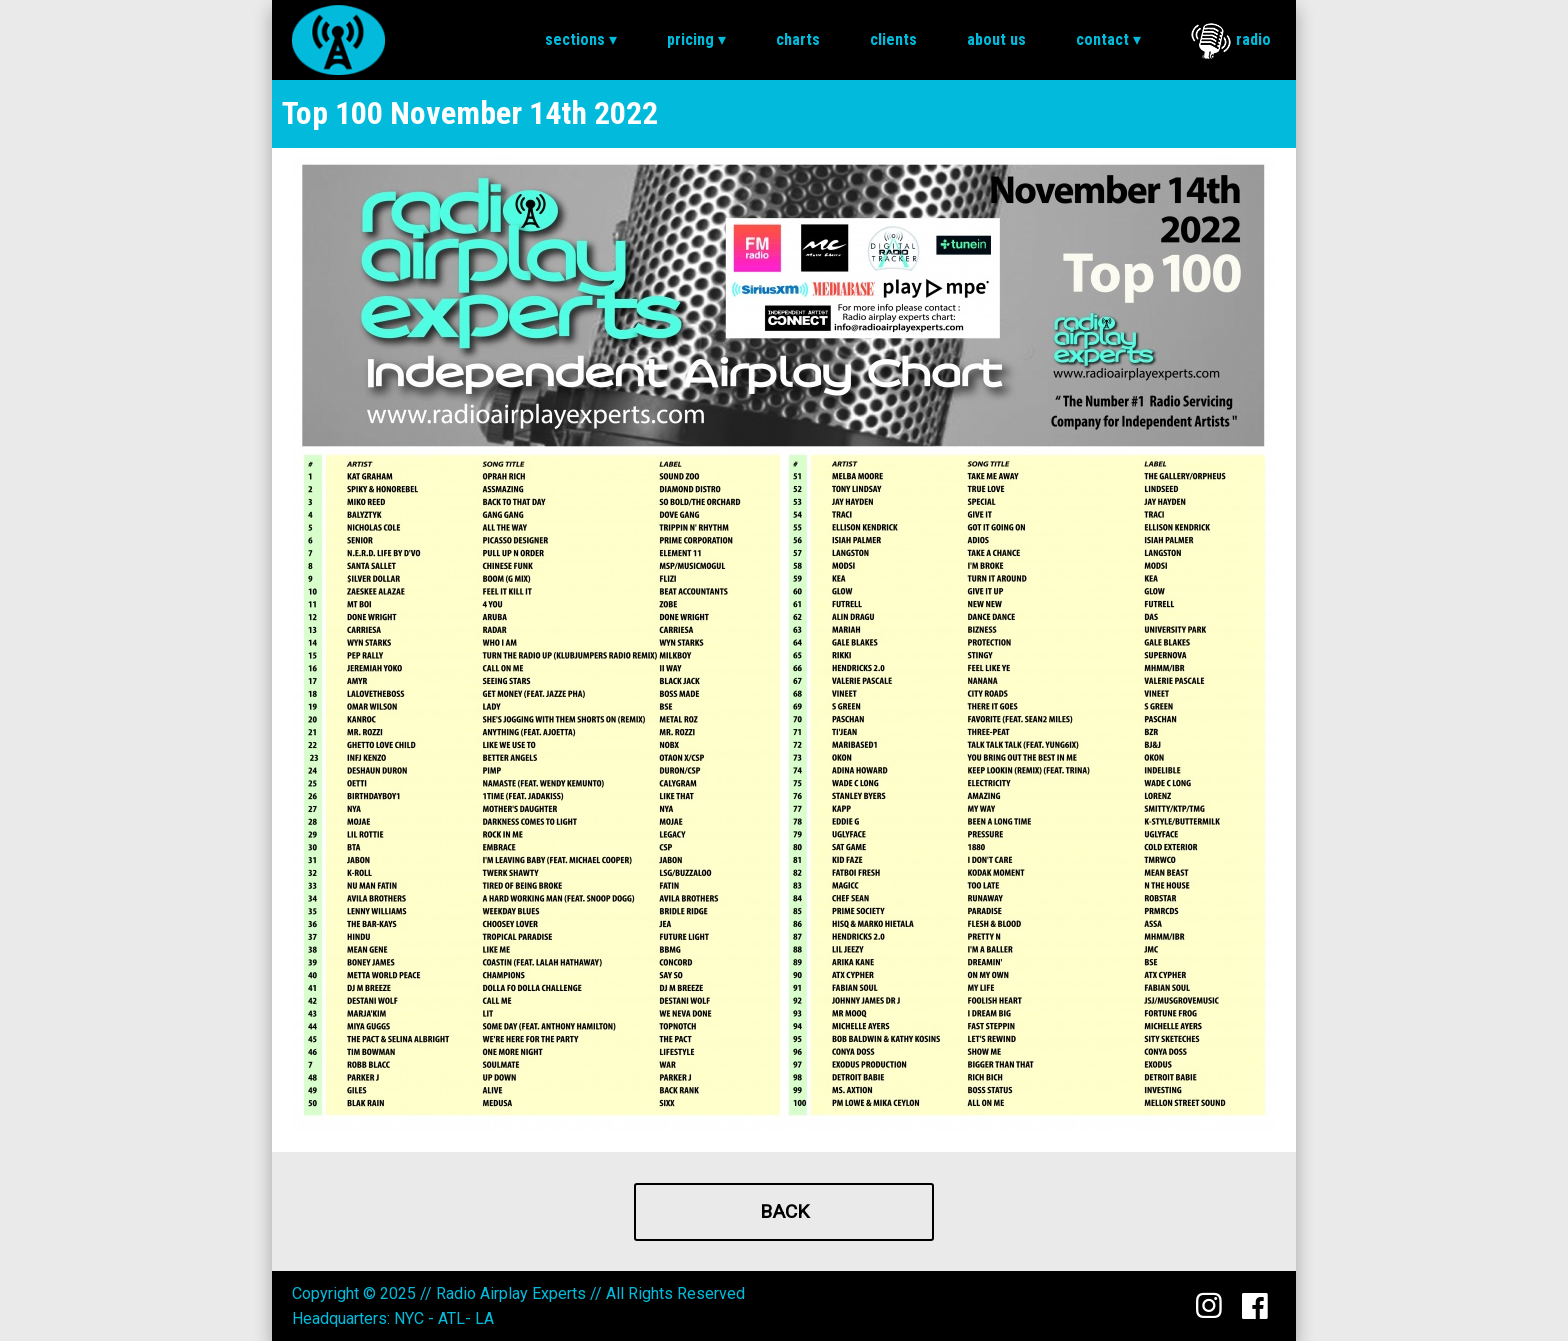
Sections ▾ (581, 39)
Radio (1231, 41)
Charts (798, 39)
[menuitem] (581, 40)
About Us (996, 39)
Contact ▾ (1108, 39)
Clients (893, 39)
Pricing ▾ (696, 39)
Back (784, 1211)
